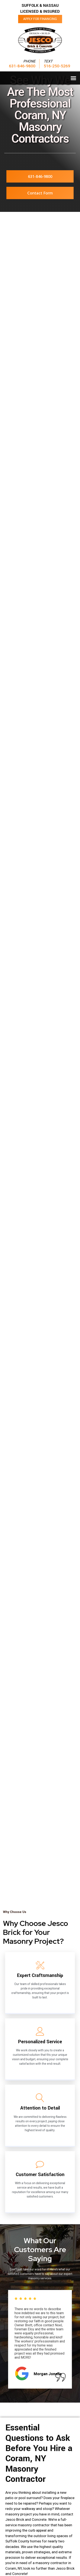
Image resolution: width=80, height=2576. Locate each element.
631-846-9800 (22, 66)
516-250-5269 (57, 66)
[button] (73, 78)
